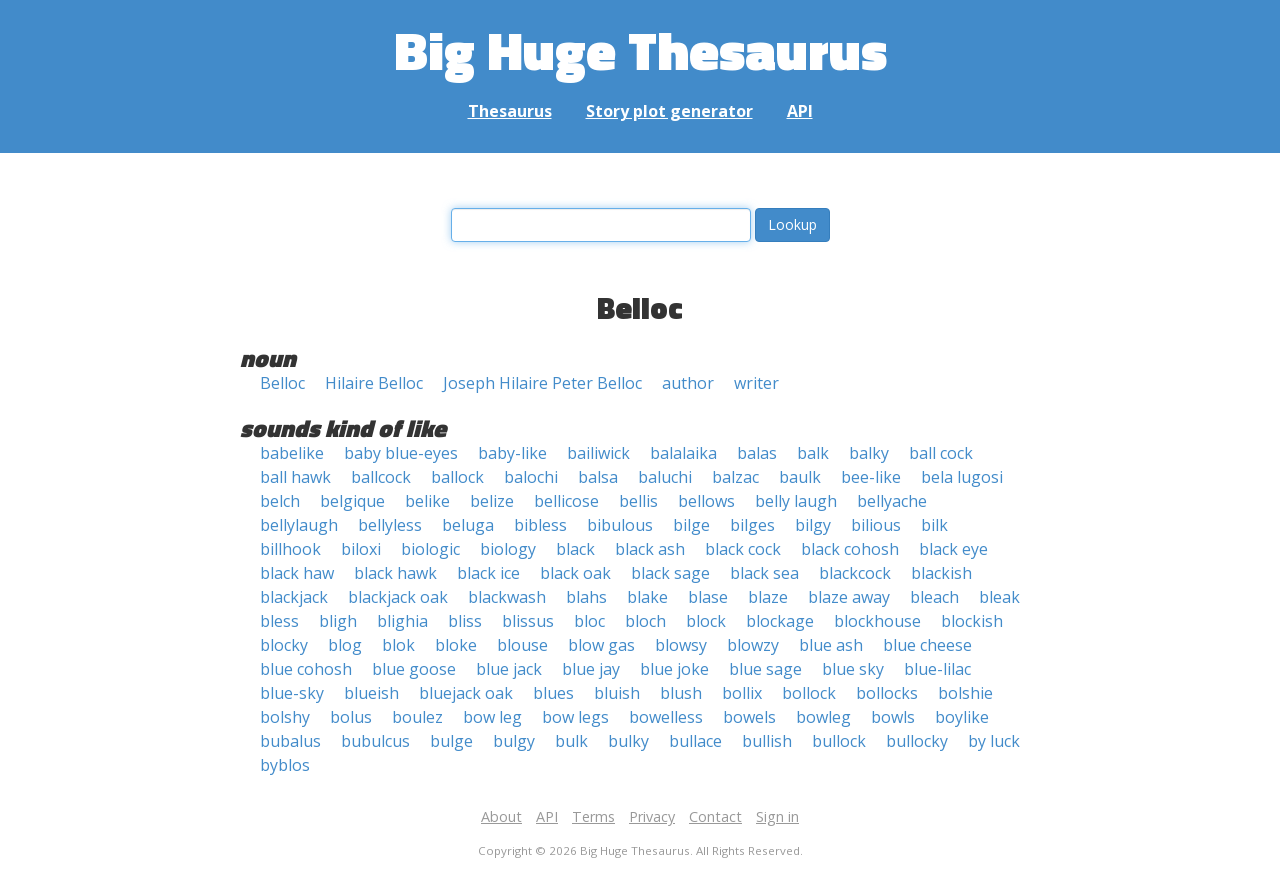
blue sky (853, 669)
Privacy (652, 816)
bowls (893, 717)
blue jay (591, 669)
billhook (290, 549)
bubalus (290, 741)
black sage (670, 573)
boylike (962, 717)
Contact (715, 816)
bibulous (620, 525)
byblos (285, 765)
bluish (617, 693)
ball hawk (295, 477)
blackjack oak (398, 597)
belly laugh (796, 501)
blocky (284, 645)
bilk (934, 525)
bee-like (871, 477)
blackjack (294, 597)
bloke (456, 645)
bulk (571, 741)
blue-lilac (937, 669)
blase (708, 597)
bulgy (514, 741)
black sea (764, 573)
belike (427, 501)
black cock (743, 549)
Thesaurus (510, 111)
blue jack (509, 669)
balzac (735, 477)
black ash (650, 549)
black (575, 549)
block (706, 621)
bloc (589, 621)
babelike (292, 453)
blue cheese (927, 645)
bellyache (892, 501)
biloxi (361, 549)
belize (492, 501)
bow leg (492, 717)
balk (813, 453)
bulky (628, 741)
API (800, 111)
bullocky (917, 741)
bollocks (887, 693)
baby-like (512, 453)
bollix (742, 693)
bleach (934, 597)
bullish (767, 741)
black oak (575, 573)
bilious (876, 525)
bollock (809, 693)
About (501, 816)
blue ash (831, 645)
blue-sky (292, 693)
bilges (752, 525)
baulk (800, 477)
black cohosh (850, 549)
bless (279, 621)
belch (280, 501)
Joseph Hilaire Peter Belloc (542, 383)
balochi (531, 477)
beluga (468, 525)
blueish (371, 693)
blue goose (414, 669)
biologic (430, 549)
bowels (749, 717)
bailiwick (598, 453)
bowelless (666, 717)
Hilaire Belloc (374, 383)
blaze (768, 597)
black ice (488, 573)
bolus (351, 717)
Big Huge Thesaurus (640, 49)
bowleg (823, 717)
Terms (593, 816)
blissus (528, 621)
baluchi (665, 477)
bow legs (575, 717)
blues (553, 693)
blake (647, 597)
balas (757, 453)
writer (756, 383)
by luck (994, 741)
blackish (941, 573)
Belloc (282, 383)
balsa (598, 477)
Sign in (777, 816)
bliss (465, 621)
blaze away (849, 597)
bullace (695, 741)
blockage (780, 621)
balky (869, 453)
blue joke (674, 669)
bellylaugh (299, 525)
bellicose (566, 501)
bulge (451, 741)
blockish (972, 621)
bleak (999, 597)
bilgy (813, 525)
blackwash (507, 597)
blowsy (681, 645)
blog (345, 645)
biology (508, 549)
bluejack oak (466, 693)
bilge (691, 525)
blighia (402, 621)
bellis (638, 501)
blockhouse (877, 621)
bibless (540, 525)
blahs (586, 597)
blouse (522, 645)
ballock (457, 477)
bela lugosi (962, 477)
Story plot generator (669, 111)
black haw (297, 573)
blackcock (855, 573)
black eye (953, 549)
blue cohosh (306, 669)
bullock (839, 741)
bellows (706, 501)
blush (681, 693)
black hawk (395, 573)
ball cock (941, 453)
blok (398, 645)
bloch (645, 621)
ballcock (381, 477)
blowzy (753, 645)
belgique (352, 501)
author (688, 383)
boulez (417, 717)
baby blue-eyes (401, 453)
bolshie (965, 693)
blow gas (601, 645)
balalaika (683, 453)
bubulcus (375, 741)
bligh (338, 621)
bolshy (285, 717)
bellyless (390, 525)
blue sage (765, 669)
